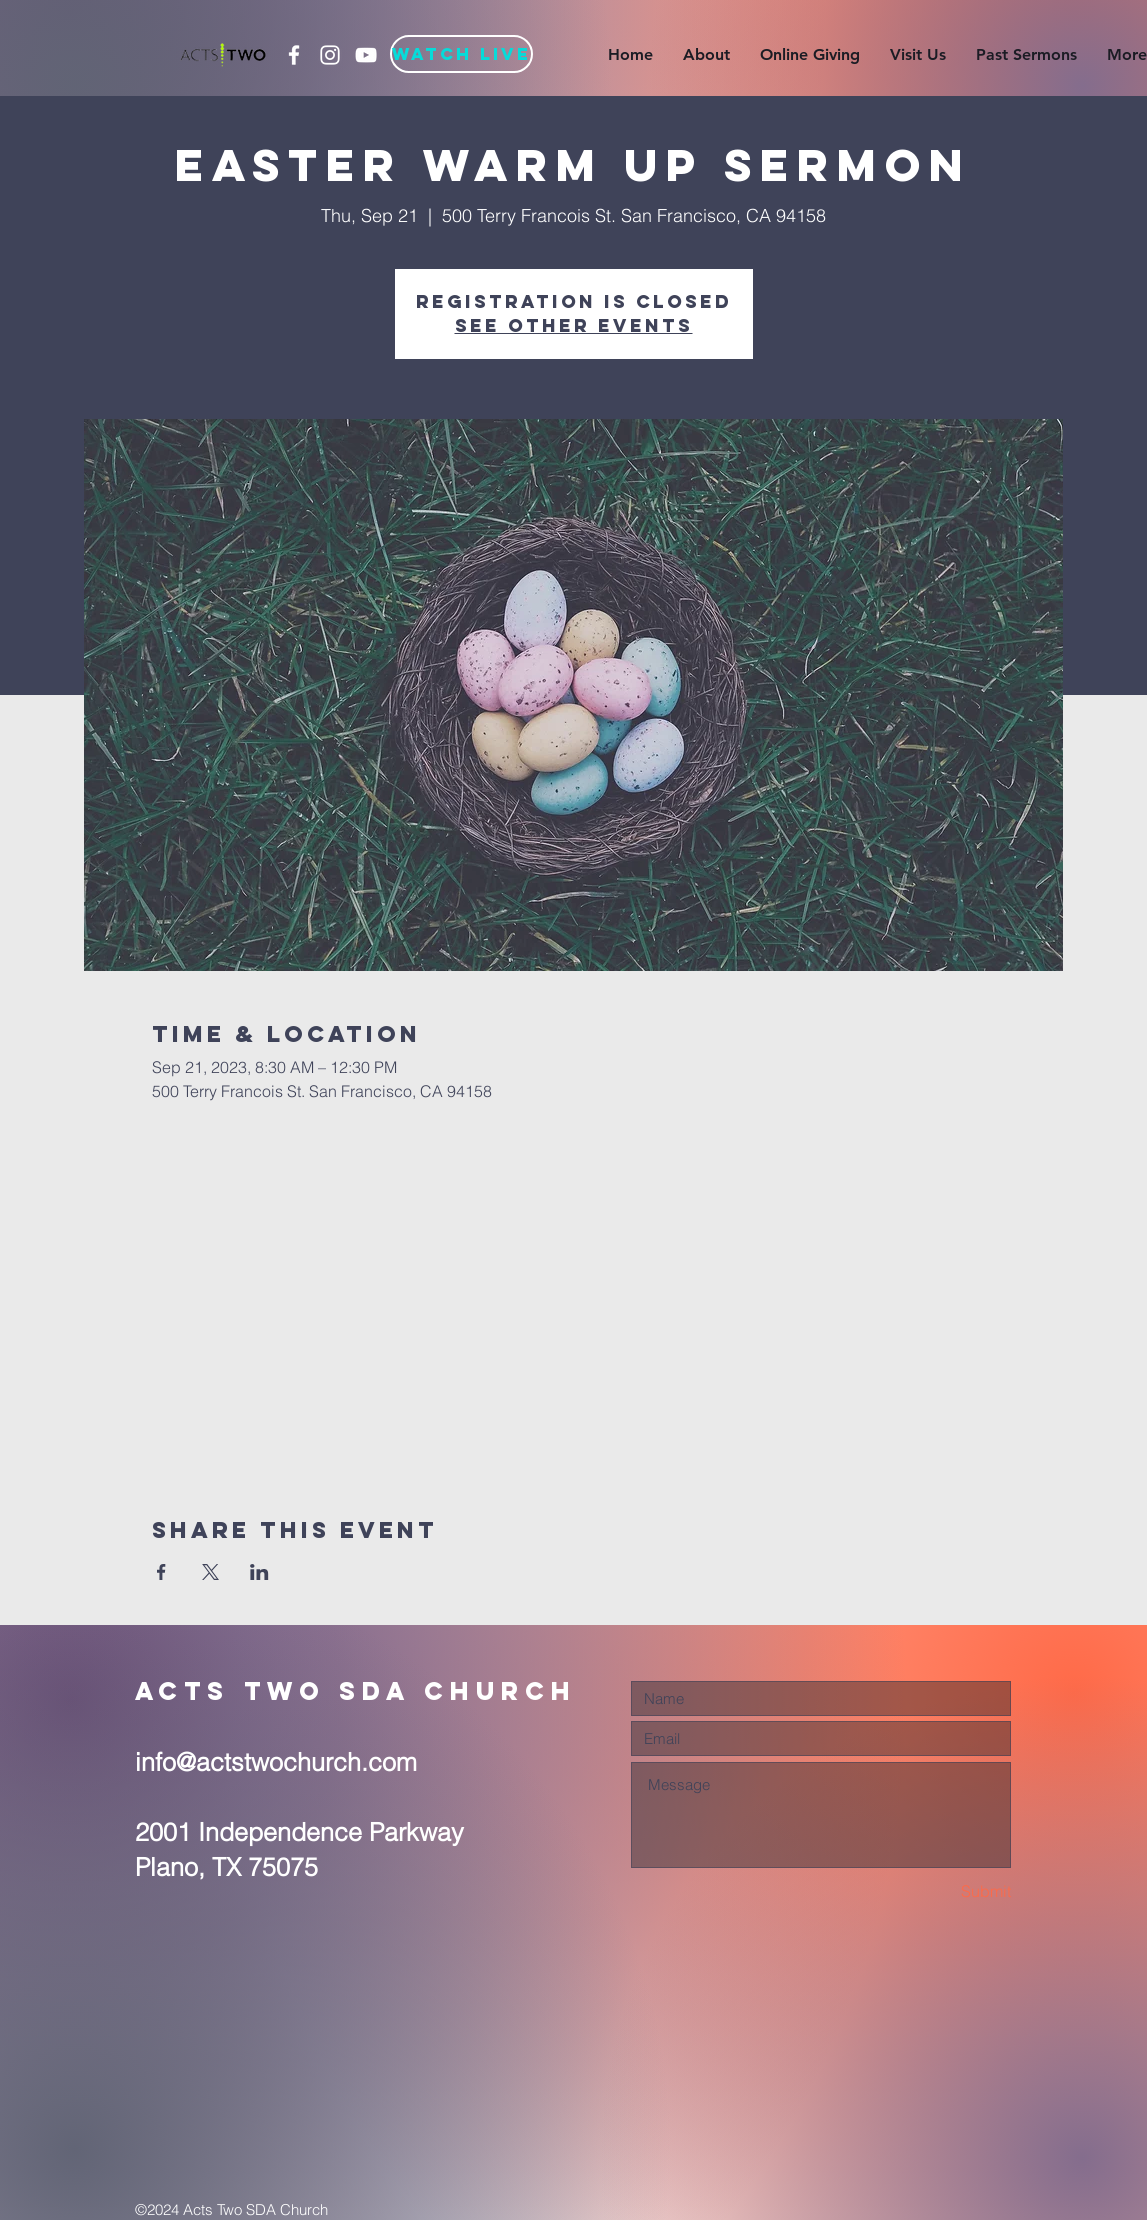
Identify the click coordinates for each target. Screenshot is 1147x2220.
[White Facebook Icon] (294, 55)
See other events (574, 325)
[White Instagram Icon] (330, 55)
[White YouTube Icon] (366, 55)
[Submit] (940, 1891)
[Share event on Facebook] (161, 1572)
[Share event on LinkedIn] (259, 1572)
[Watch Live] (461, 54)
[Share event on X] (210, 1572)
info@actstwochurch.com (276, 1762)
